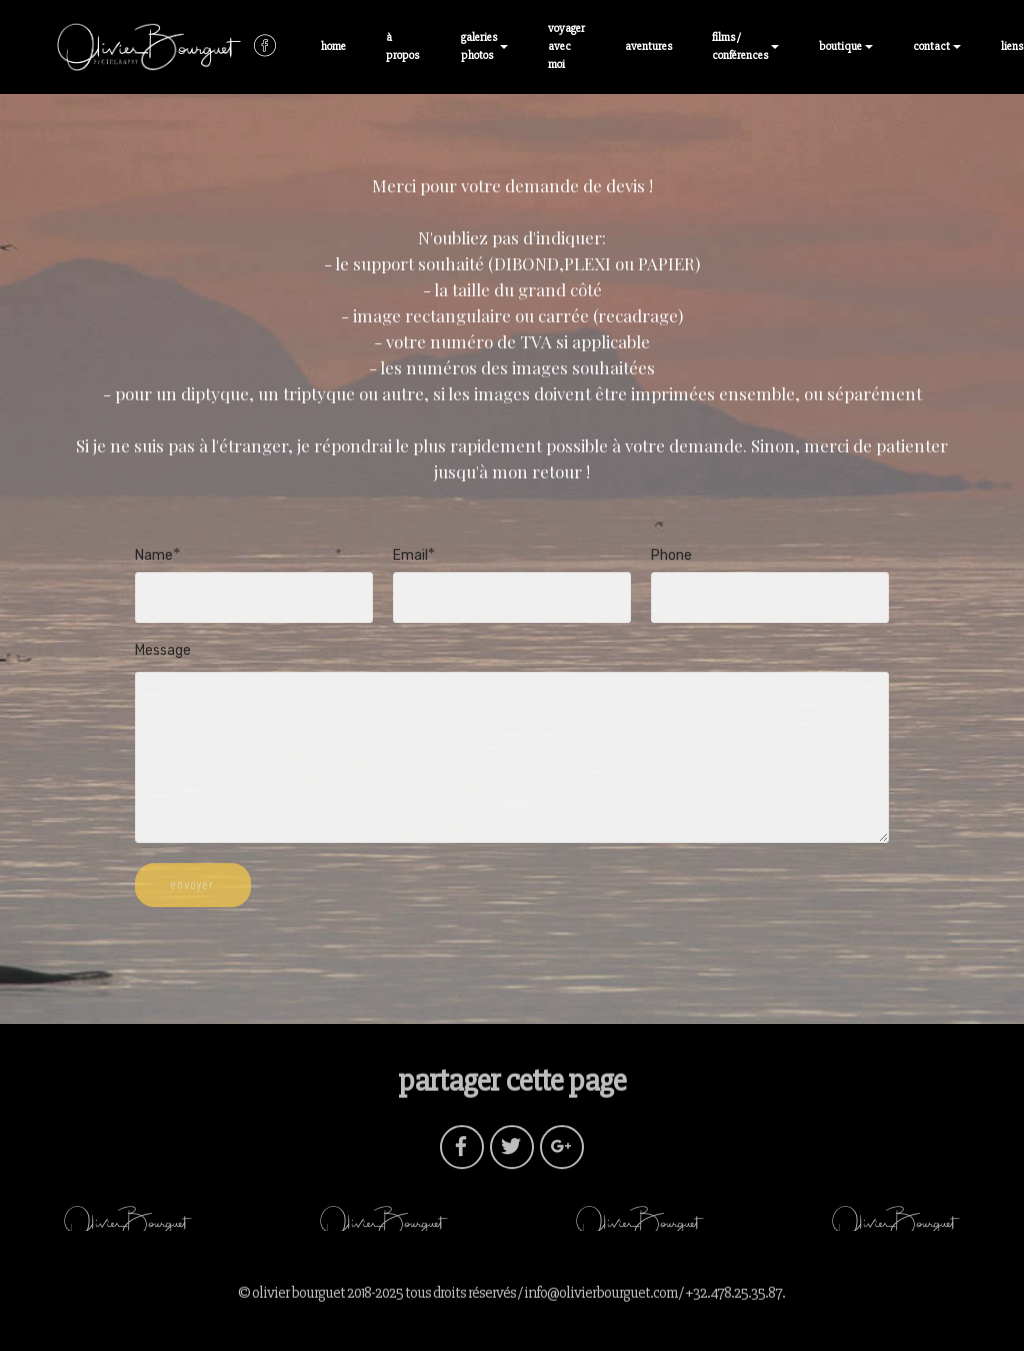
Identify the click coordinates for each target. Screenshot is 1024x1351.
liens (1012, 46)
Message (163, 651)
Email (410, 555)
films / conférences (740, 46)
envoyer (193, 893)
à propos (403, 46)
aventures (648, 46)
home (333, 46)
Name (154, 555)
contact (931, 46)
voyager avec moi (566, 46)
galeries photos (479, 46)
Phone (671, 556)
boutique (840, 46)
